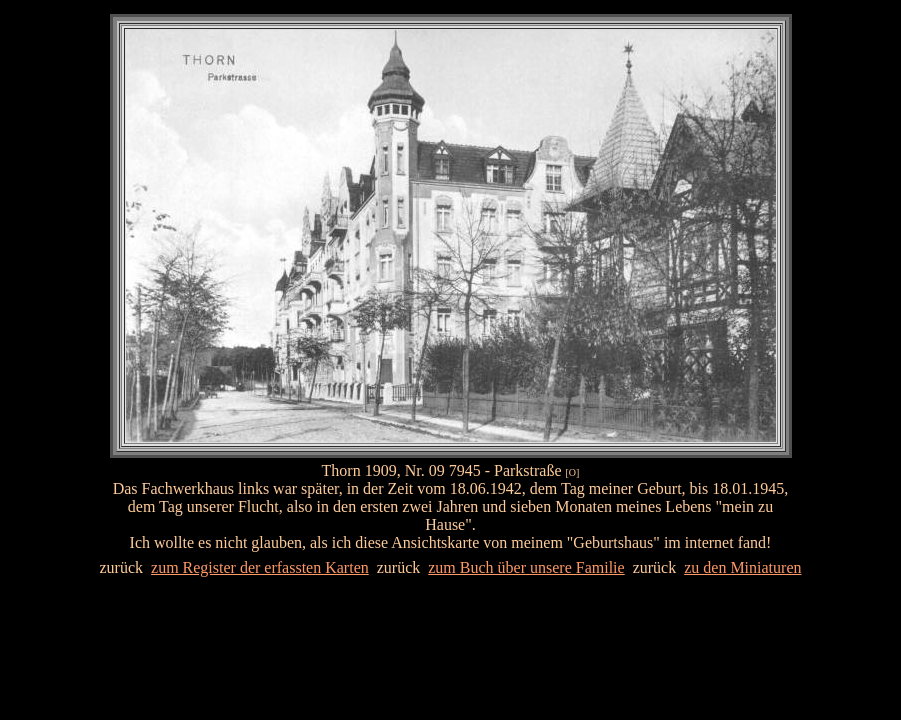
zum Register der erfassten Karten (260, 567)
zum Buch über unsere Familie (526, 567)
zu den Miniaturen (742, 567)
